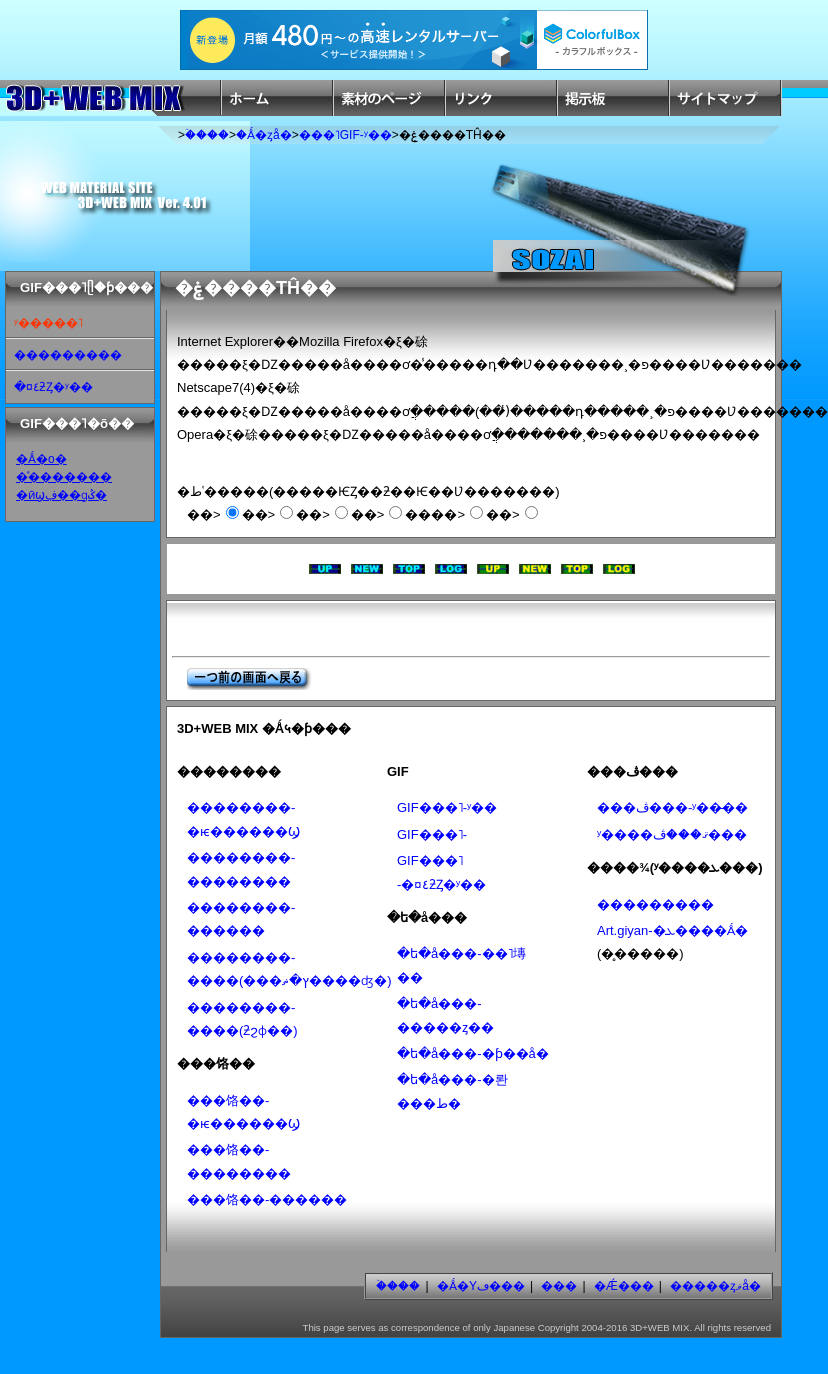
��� (559, 1286)
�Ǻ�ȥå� (264, 135)
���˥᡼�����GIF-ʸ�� (345, 135)
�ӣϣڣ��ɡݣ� (61, 495)
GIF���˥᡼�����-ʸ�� (447, 807)
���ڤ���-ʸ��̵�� (672, 807)
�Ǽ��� (624, 1286)
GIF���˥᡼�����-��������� (432, 834)
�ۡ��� (207, 135)
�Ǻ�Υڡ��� (481, 1286)
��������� (68, 355)
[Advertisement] (421, 628)
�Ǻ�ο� (41, 459)
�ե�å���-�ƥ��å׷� (473, 1053)
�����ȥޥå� (715, 1286)
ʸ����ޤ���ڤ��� (672, 834)
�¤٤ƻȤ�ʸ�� (53, 387)
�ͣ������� (64, 477)
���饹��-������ (267, 1199)
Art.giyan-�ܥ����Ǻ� (672, 930)
